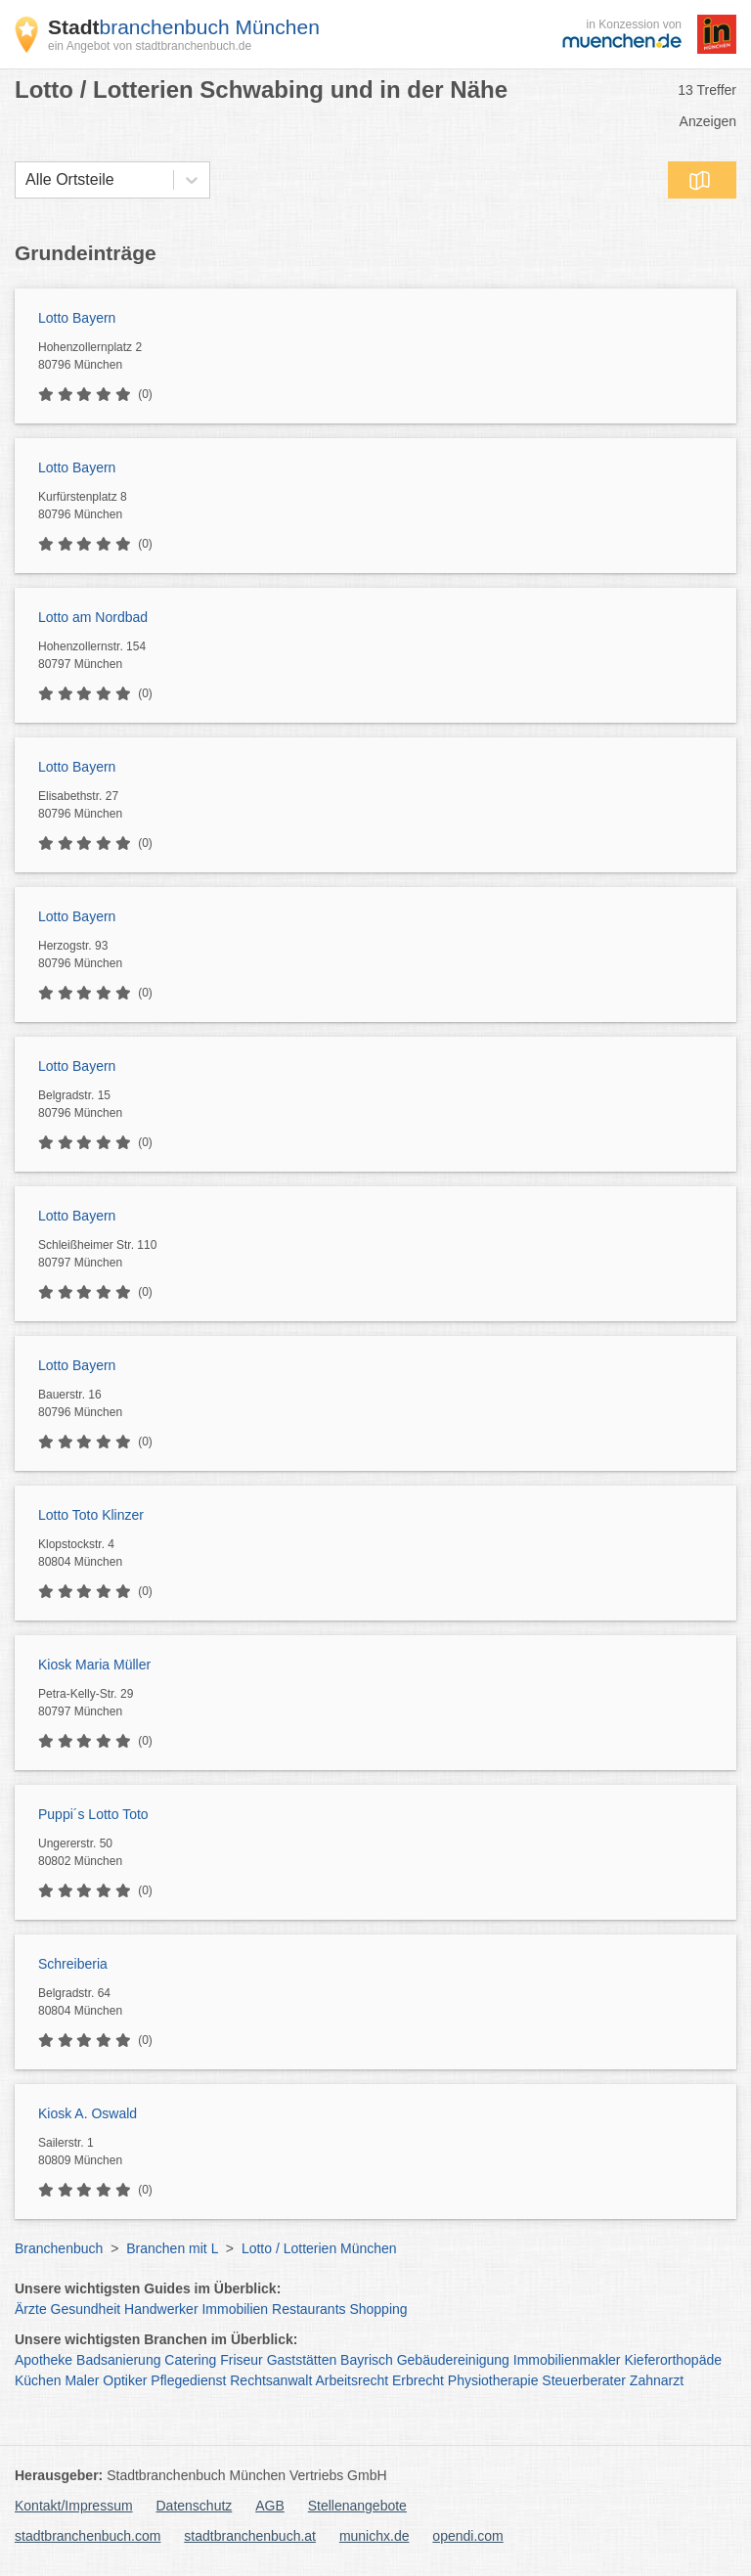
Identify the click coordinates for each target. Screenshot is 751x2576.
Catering (190, 2360)
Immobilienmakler (567, 2360)
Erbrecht (418, 2380)
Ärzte (31, 2309)
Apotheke (43, 2360)
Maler (82, 2380)
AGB (270, 2505)
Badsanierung (118, 2360)
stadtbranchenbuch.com (87, 2536)
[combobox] (25, 180)
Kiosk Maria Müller (94, 1664)
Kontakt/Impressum (74, 2505)
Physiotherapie (493, 2380)
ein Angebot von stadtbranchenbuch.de (149, 46)
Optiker (125, 2380)
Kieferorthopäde (673, 2360)
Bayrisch (366, 2360)
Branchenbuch (59, 2248)
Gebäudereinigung (453, 2360)
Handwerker (161, 2309)
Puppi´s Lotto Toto (93, 1814)
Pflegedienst (188, 2380)
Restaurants (308, 2309)
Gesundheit (86, 2309)
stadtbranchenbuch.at (250, 2536)
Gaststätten (302, 2360)
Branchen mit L (172, 2248)
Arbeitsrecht (351, 2380)
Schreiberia (73, 1964)
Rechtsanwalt (271, 2380)
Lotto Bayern (76, 318)
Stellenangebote (357, 2505)
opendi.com (467, 2536)
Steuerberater (584, 2380)
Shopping (378, 2309)
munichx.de (374, 2536)
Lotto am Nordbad (93, 617)
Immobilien (234, 2309)
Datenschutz (194, 2505)
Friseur (241, 2360)
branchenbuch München (184, 27)
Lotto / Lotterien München (319, 2248)
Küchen (38, 2380)
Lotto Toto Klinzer (91, 1515)
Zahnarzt (657, 2380)
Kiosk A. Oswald (87, 2113)
